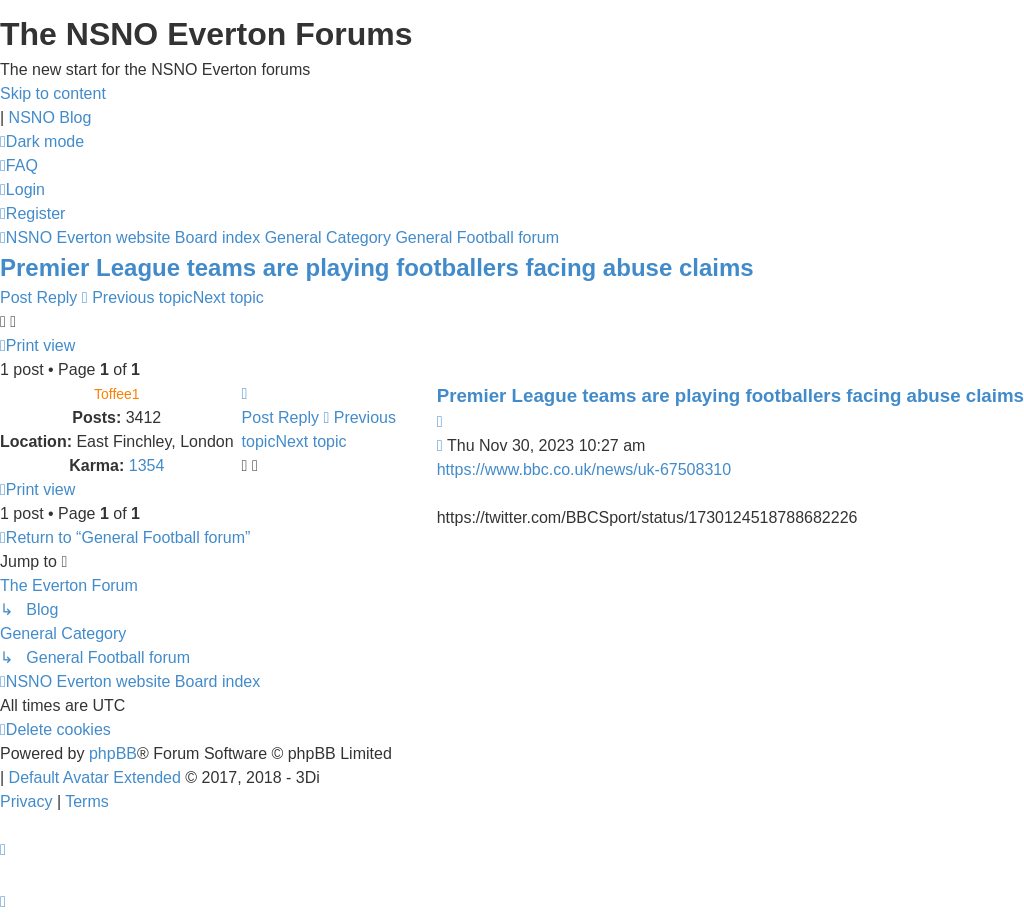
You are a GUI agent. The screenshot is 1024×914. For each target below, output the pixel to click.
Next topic (228, 297)
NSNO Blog (50, 117)
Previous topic (142, 297)
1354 (147, 465)
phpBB (113, 753)
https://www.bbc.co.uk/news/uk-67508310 (584, 469)
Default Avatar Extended (95, 777)
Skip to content (53, 93)
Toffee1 (117, 394)
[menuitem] (19, 165)
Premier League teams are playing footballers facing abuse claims (377, 267)
